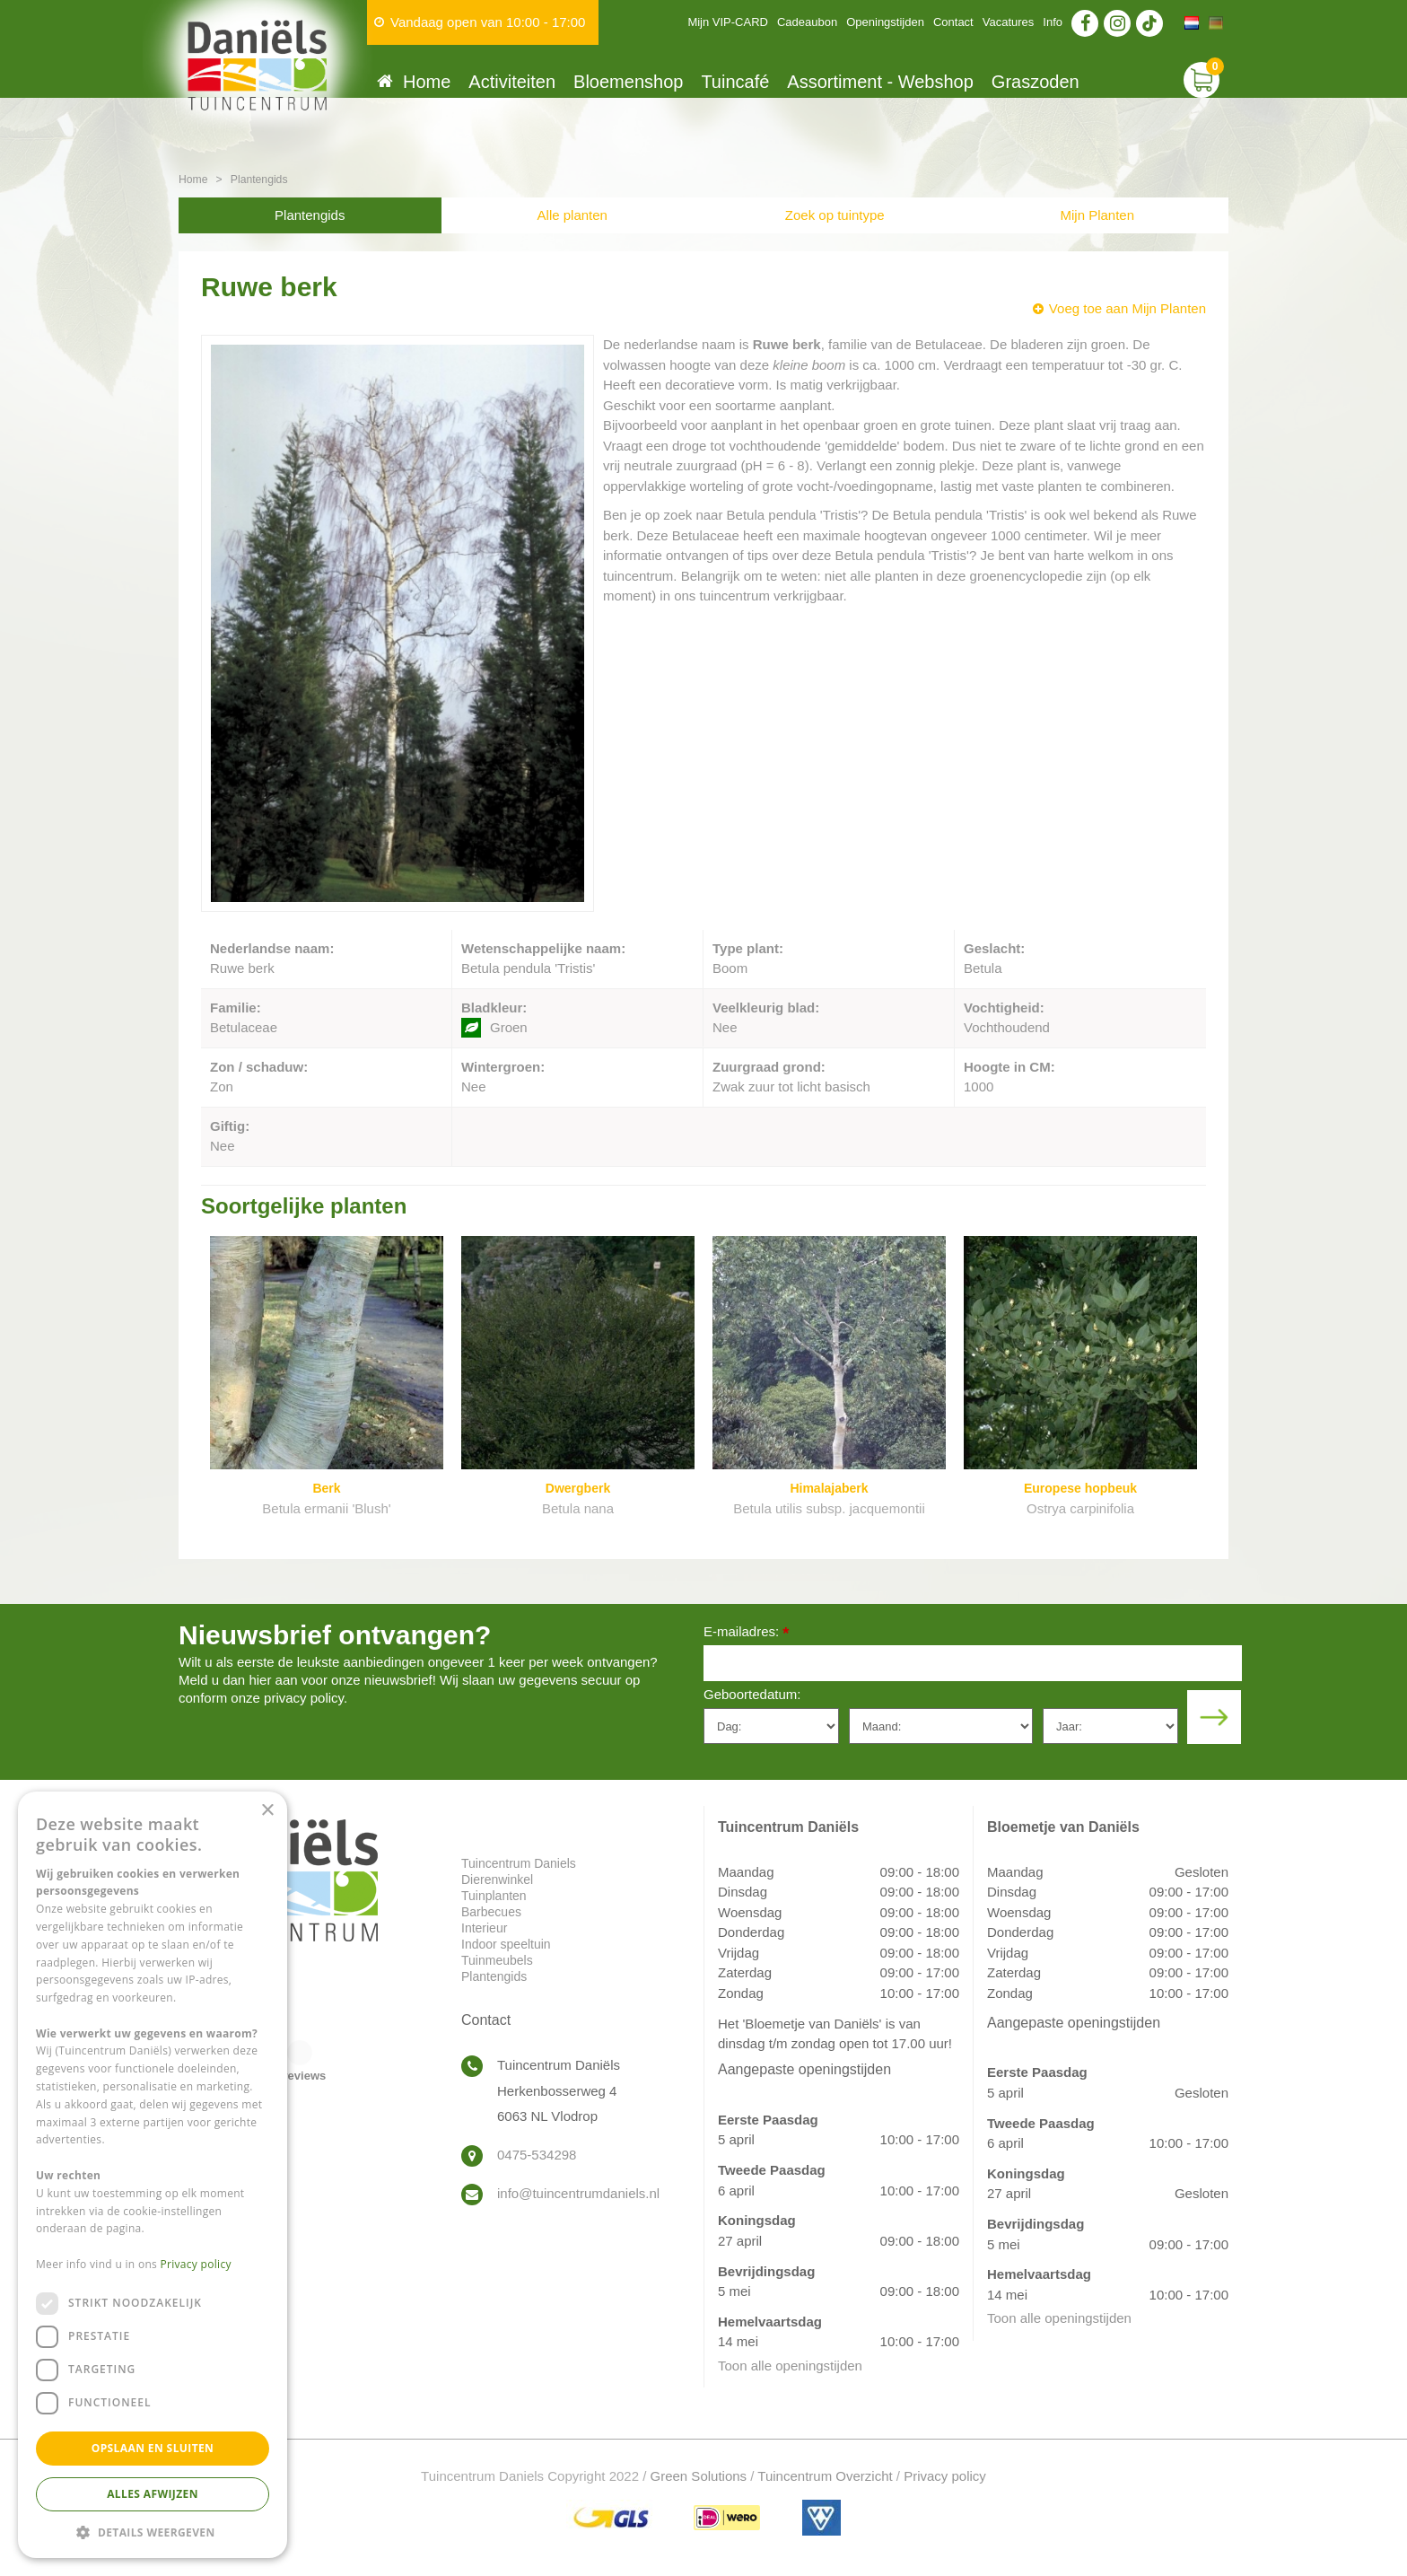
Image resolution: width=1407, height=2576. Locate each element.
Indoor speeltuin (506, 1944)
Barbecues (491, 1912)
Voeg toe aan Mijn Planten (1127, 308)
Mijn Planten (1097, 215)
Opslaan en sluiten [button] (153, 2448)
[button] (152, 2531)
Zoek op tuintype (835, 215)
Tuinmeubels (497, 1960)
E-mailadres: (746, 1633)
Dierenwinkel (497, 1879)
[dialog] (152, 2175)
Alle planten (572, 215)
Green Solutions (699, 2476)
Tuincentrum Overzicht (824, 2476)
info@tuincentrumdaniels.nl (578, 2193)
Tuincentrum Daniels (518, 1863)
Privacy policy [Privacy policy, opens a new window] (196, 2264)
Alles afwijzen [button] (152, 2494)
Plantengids (310, 215)
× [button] (267, 1811)
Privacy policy (945, 2476)
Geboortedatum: (752, 1694)
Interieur (484, 1928)
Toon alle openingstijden (790, 2365)
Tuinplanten (494, 1895)
